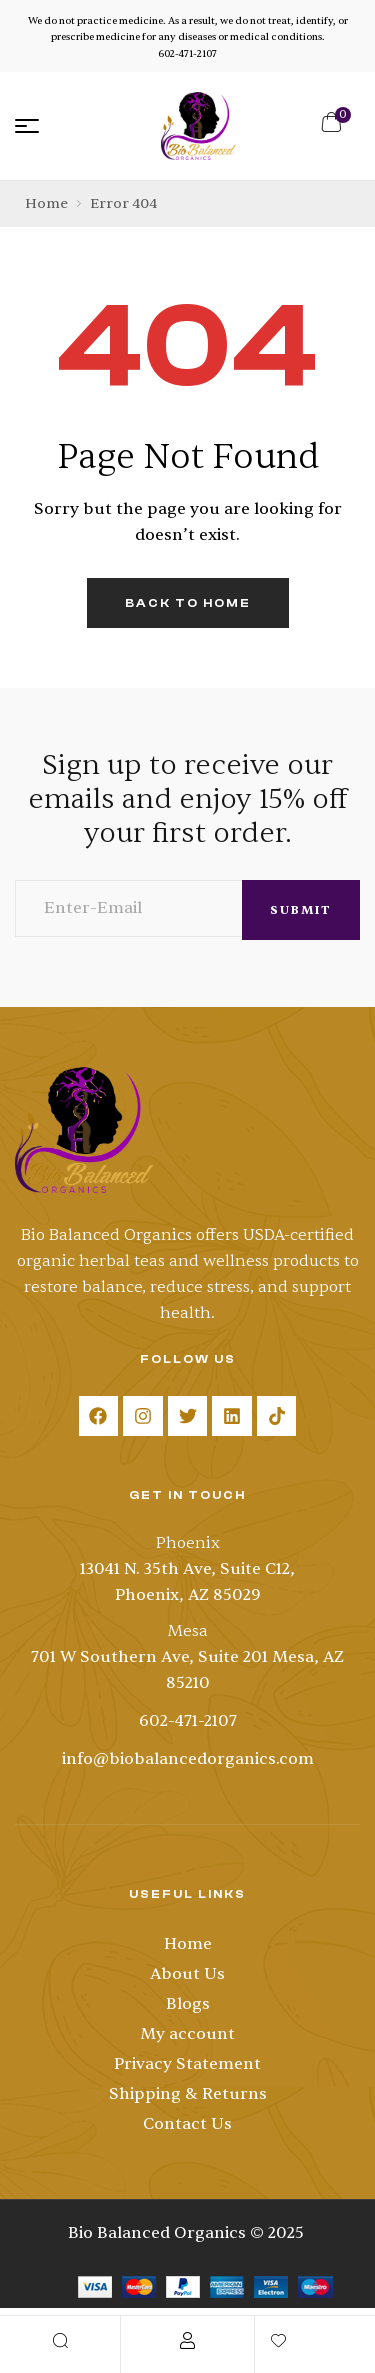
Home (46, 203)
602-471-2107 (187, 53)
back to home (188, 603)
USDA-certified (298, 1235)
